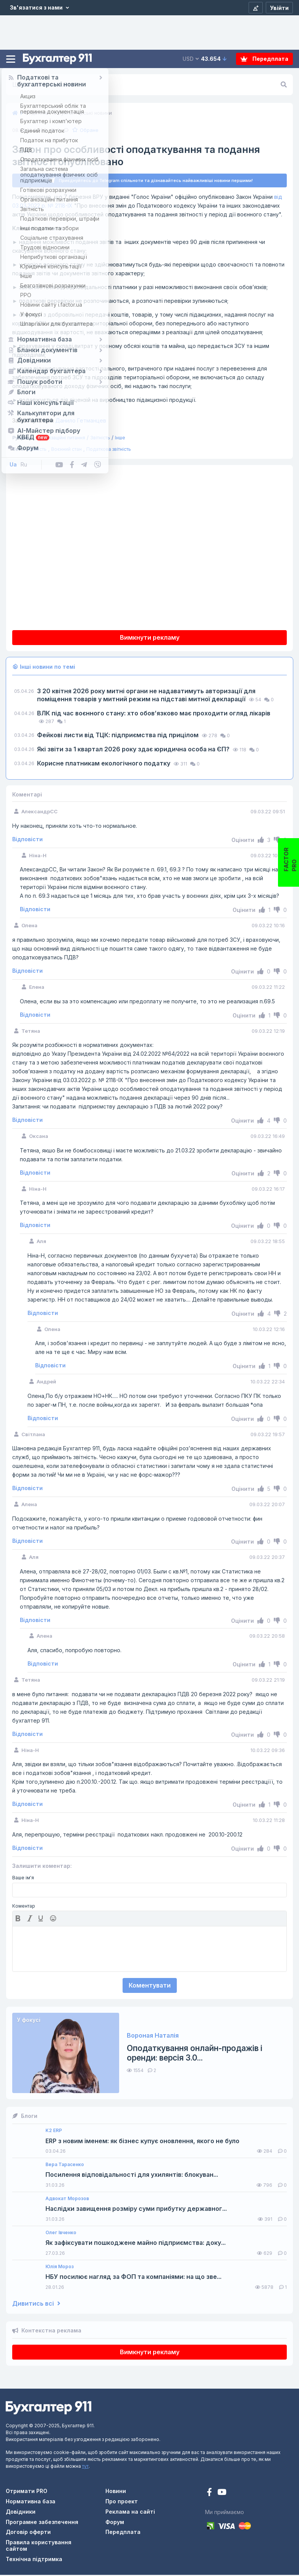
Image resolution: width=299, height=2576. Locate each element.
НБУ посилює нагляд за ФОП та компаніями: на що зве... (133, 2278)
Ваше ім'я (23, 1879)
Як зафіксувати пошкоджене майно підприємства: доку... (135, 2244)
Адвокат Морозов (67, 2199)
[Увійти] (279, 7)
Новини (115, 2492)
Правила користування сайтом (38, 2546)
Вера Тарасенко (64, 2165)
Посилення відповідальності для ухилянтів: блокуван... (131, 2175)
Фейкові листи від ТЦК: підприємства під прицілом (118, 736)
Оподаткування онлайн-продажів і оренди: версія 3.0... (194, 2054)
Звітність (100, 439)
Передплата (264, 58)
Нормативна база (30, 2502)
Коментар (23, 1907)
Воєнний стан (66, 450)
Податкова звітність (108, 450)
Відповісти (27, 840)
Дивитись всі (36, 2304)
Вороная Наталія (153, 2036)
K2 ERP (53, 2131)
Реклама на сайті (130, 2512)
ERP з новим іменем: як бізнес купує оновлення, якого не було (142, 2142)
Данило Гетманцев (59, 421)
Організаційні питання (60, 439)
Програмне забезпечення (42, 2523)
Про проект (121, 2502)
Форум (114, 2523)
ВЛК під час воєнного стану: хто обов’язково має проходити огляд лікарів (153, 714)
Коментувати (150, 1986)
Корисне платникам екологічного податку (104, 764)
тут (85, 2467)
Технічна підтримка (34, 2560)
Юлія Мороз (59, 2267)
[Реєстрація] (256, 7)
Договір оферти (28, 2533)
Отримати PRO (26, 2492)
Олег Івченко (60, 2233)
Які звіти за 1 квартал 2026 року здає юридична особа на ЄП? (134, 750)
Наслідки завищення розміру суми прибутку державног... (136, 2210)
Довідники (21, 2512)
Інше (120, 439)
